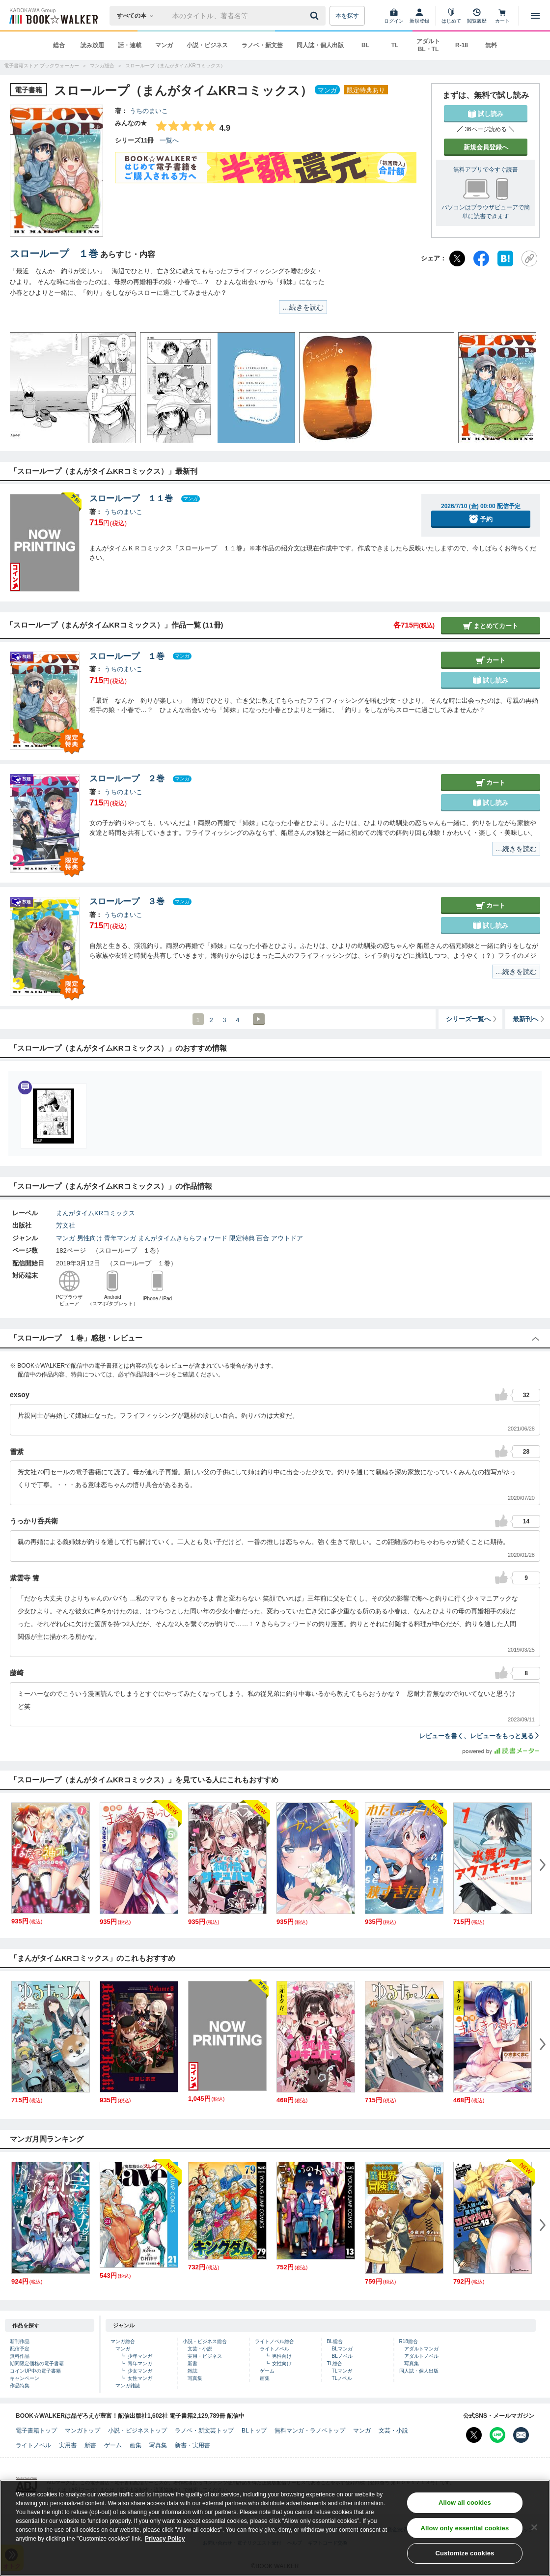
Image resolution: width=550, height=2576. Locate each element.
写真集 (195, 2378)
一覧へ (169, 140)
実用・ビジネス (205, 2356)
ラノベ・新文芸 (262, 45)
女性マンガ (140, 2378)
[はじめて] (451, 16)
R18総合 (408, 2341)
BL (365, 45)
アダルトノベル (421, 2356)
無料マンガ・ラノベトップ (310, 2430)
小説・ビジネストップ (137, 2430)
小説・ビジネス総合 (205, 2341)
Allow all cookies (465, 2511)
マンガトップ (82, 2430)
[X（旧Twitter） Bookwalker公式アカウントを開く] (474, 2435)
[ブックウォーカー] (53, 16)
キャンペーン (24, 2378)
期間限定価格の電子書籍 (37, 2363)
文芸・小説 (200, 2348)
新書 (192, 2363)
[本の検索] (138, 15)
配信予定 (19, 2348)
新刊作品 (19, 2341)
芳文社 (65, 1225)
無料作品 (19, 2356)
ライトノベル (274, 2348)
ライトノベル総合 (274, 2341)
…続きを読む (303, 307)
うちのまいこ (149, 110)
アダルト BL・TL (428, 45)
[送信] (315, 15)
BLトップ (254, 2430)
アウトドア (287, 1238)
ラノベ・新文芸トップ (204, 2430)
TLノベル (342, 2378)
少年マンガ (140, 2356)
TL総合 (335, 2363)
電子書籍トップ (36, 2430)
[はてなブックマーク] (505, 258)
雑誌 (192, 2371)
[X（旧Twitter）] (457, 258)
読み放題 (92, 45)
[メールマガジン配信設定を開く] (521, 2435)
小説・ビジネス (207, 45)
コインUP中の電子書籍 (35, 2371)
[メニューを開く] (535, 16)
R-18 (461, 45)
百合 (262, 1238)
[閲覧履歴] (477, 16)
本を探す (347, 15)
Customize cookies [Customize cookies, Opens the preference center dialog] (464, 2561)
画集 (265, 2378)
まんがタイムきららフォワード (182, 1238)
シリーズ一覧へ (472, 1019)
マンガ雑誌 (127, 2385)
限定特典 (242, 1238)
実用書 (68, 2445)
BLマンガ (342, 2348)
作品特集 (19, 2385)
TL (395, 45)
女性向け (282, 2363)
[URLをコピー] (529, 258)
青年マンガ (120, 1238)
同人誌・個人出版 (320, 45)
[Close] (534, 2535)
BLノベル (342, 2356)
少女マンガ (140, 2371)
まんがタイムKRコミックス (95, 1213)
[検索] (315, 15)
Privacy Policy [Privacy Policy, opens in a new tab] (165, 2547)
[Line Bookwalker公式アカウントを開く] (497, 2435)
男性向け (90, 1238)
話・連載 (129, 45)
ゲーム (267, 2371)
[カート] (502, 16)
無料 (491, 45)
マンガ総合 (122, 2341)
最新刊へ (529, 1019)
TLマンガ (342, 2371)
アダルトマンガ (421, 2348)
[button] (27, 387)
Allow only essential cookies (464, 2536)
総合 (59, 45)
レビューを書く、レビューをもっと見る (479, 1736)
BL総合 (335, 2341)
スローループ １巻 (54, 253)
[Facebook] (481, 258)
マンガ (164, 45)
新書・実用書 (192, 2445)
